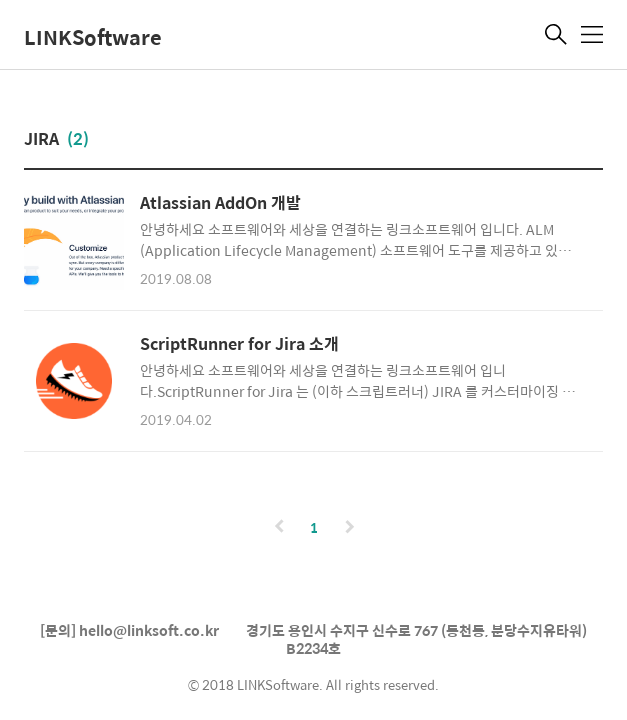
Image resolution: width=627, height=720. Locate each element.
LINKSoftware (93, 36)
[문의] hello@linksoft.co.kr (129, 630)
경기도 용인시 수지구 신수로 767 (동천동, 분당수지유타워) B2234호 (416, 639)
